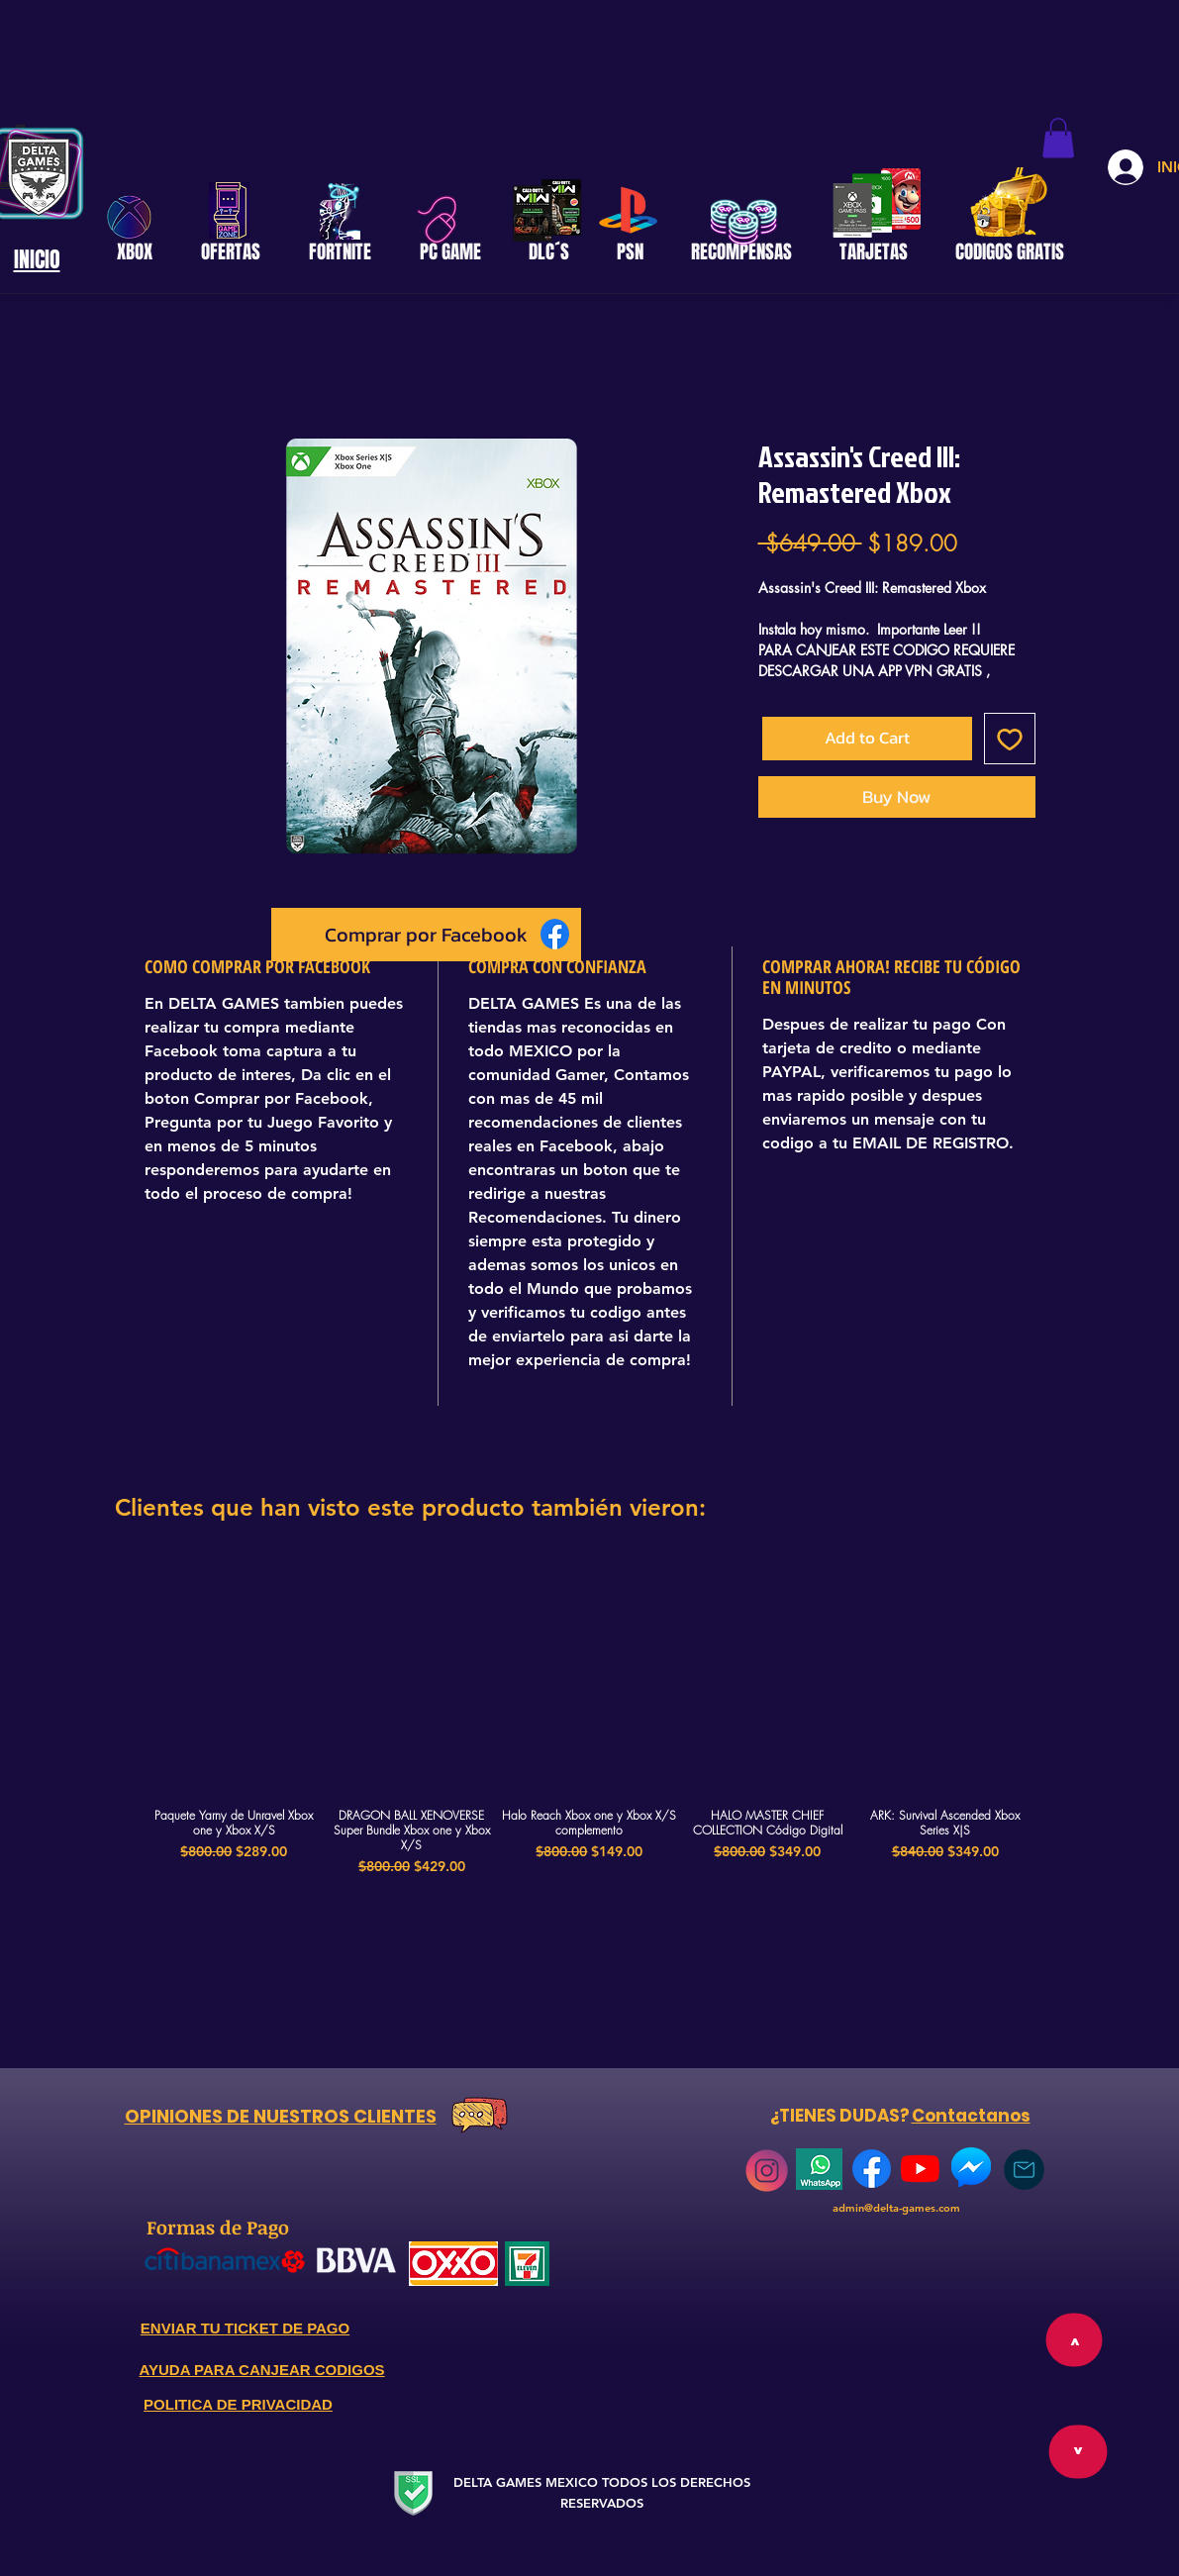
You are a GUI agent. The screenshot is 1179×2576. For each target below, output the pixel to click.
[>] (1077, 2452)
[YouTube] (920, 2168)
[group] (590, 1718)
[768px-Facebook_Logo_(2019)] (871, 2168)
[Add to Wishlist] (1009, 738)
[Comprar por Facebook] (426, 934)
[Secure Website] (413, 2492)
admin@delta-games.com (896, 2208)
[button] (1058, 138)
